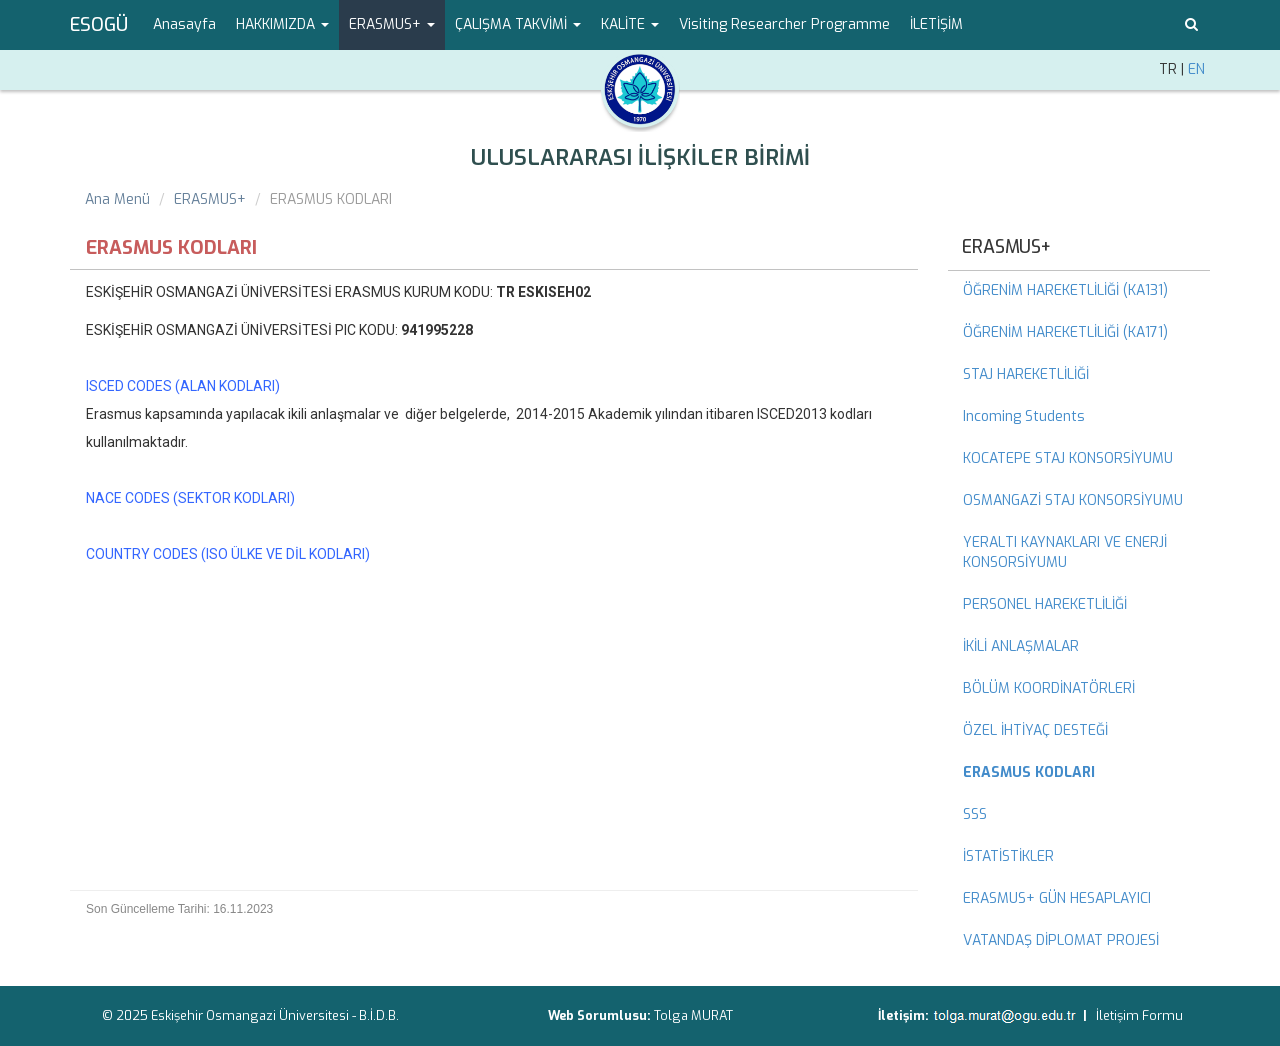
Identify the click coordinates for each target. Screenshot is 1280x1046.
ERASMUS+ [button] (392, 24)
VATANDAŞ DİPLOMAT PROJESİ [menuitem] (1061, 940)
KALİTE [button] (630, 24)
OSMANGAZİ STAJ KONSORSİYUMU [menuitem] (1073, 500)
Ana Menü (117, 199)
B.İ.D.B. (379, 1015)
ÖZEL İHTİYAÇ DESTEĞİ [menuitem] (1035, 730)
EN (1196, 69)
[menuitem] (1079, 773)
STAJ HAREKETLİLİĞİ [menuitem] (1026, 374)
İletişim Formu (1139, 1015)
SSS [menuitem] (975, 814)
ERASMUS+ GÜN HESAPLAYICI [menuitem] (1057, 898)
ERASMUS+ (210, 199)
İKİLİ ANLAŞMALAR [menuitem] (1021, 646)
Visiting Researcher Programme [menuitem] (784, 24)
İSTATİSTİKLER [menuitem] (1008, 856)
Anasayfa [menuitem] (184, 24)
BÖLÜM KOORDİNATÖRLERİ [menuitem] (1049, 688)
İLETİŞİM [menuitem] (936, 24)
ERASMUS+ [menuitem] (1006, 247)
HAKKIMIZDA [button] (282, 24)
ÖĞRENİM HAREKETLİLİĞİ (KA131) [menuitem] (1065, 290)
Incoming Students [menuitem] (1024, 416)
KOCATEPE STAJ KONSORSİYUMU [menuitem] (1068, 458)
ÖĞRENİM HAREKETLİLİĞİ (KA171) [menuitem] (1065, 332)
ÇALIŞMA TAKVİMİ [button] (518, 24)
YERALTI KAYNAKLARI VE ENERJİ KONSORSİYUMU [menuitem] (1065, 552)
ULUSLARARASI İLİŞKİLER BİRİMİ (640, 157)
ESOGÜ (99, 25)
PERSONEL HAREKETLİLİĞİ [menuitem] (1045, 604)
